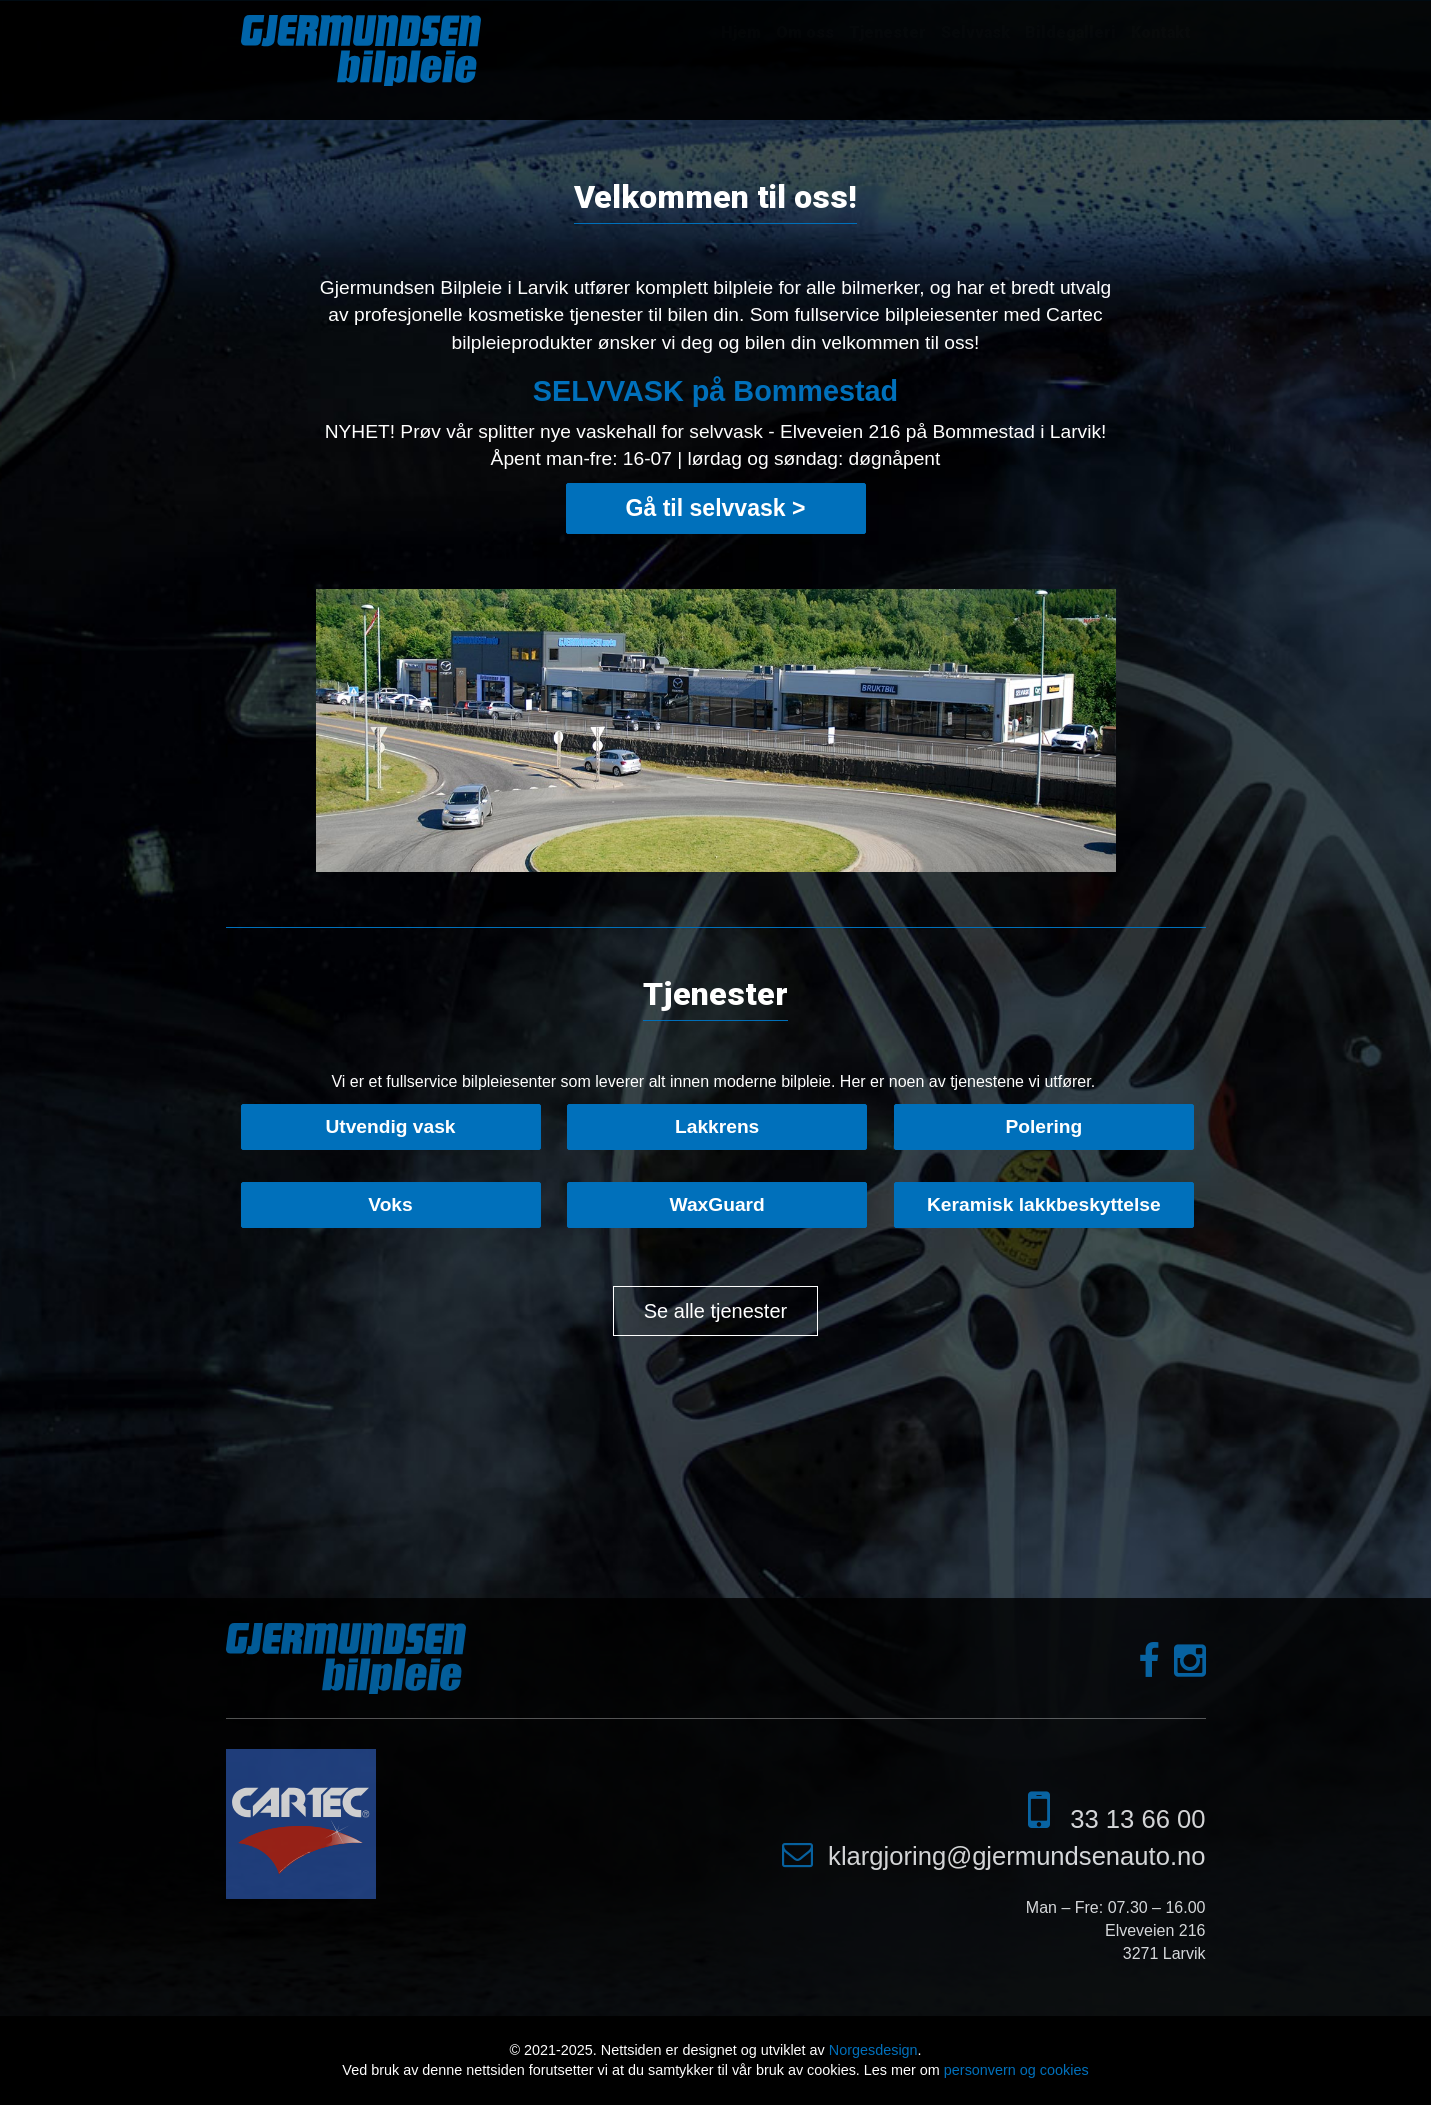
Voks (390, 1204)
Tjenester (887, 32)
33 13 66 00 (1137, 1819)
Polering (1043, 1126)
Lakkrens (717, 1126)
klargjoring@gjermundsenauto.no (1016, 1856)
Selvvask (975, 32)
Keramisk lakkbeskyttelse (1044, 1204)
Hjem (741, 32)
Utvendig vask (390, 1126)
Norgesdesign (873, 2050)
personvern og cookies (1016, 2070)
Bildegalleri (1070, 32)
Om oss (805, 32)
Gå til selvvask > (716, 508)
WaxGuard (717, 1204)
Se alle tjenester (715, 1311)
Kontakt (1161, 32)
